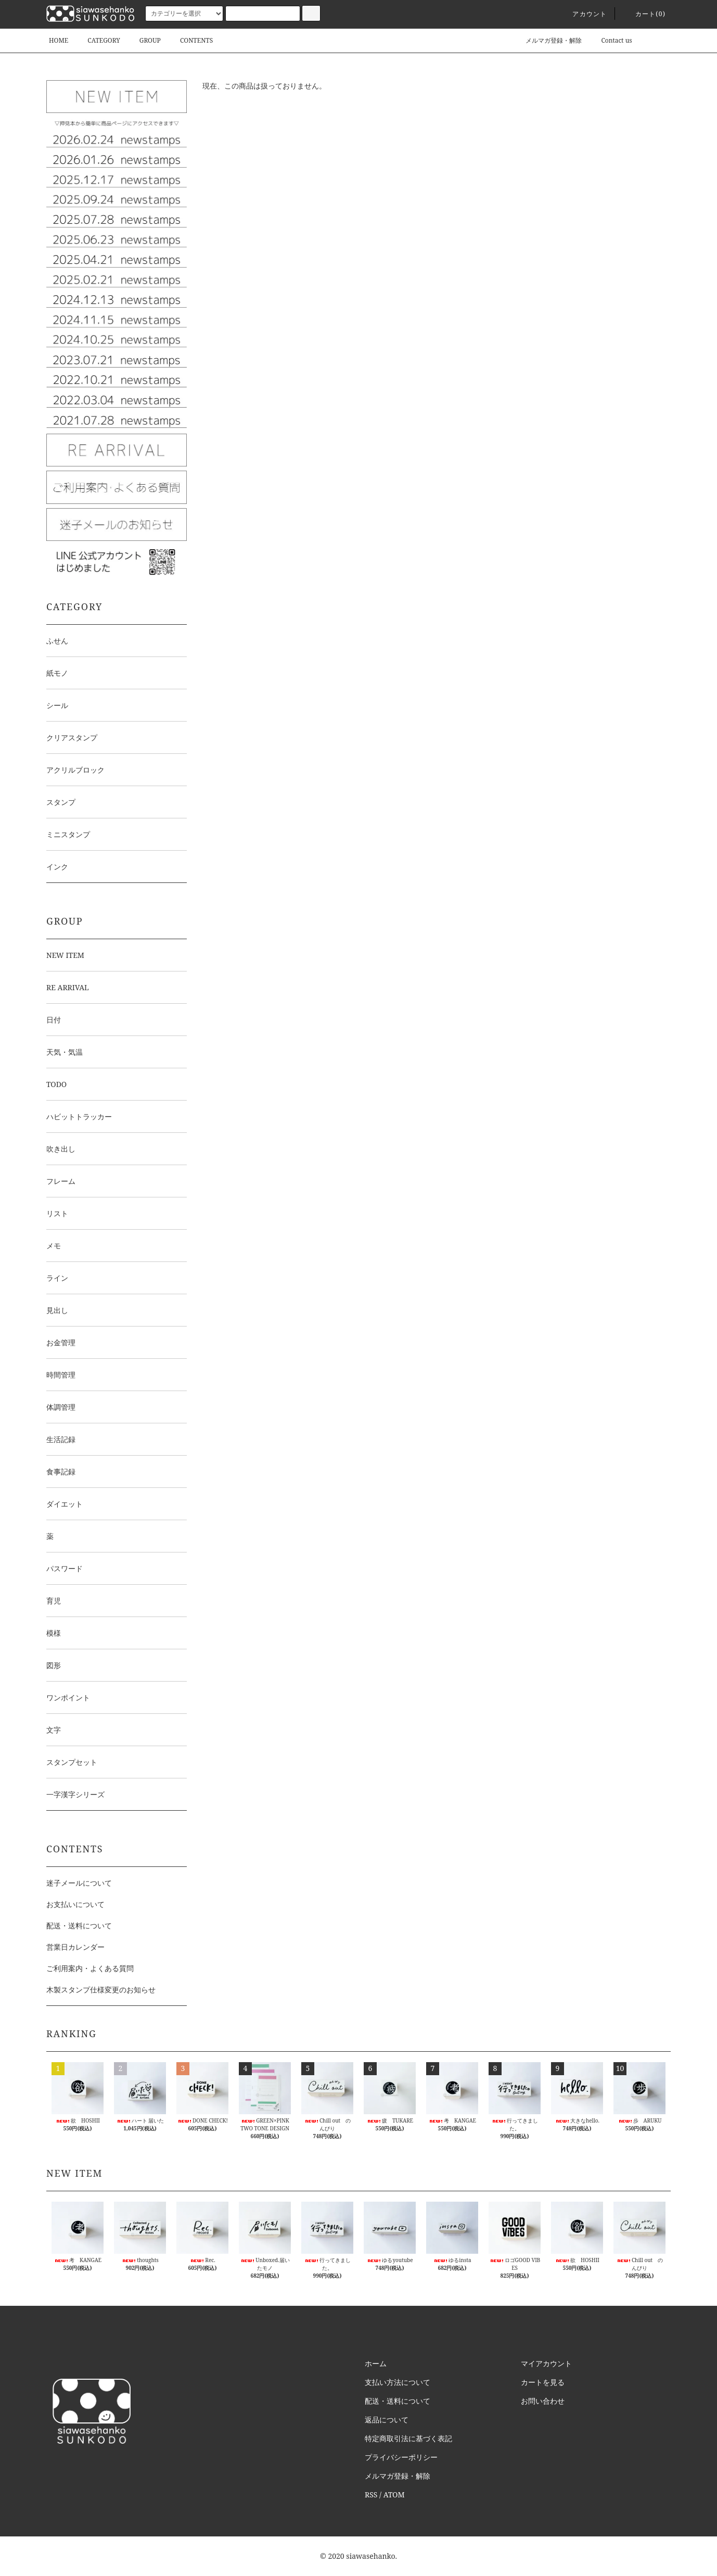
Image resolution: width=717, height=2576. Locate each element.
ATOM (394, 2494)
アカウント (583, 13)
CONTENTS (190, 40)
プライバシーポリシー (401, 2457)
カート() (644, 13)
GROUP (144, 40)
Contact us (610, 40)
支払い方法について (397, 2382)
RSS (371, 2494)
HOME (58, 40)
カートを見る (543, 2382)
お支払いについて (75, 1904)
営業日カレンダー (75, 1947)
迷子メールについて (79, 1883)
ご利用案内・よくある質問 (90, 1968)
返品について (386, 2420)
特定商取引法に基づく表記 (408, 2438)
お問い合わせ (543, 2401)
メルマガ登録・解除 (547, 40)
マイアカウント (546, 2363)
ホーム (376, 2363)
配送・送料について (79, 1925)
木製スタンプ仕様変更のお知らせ (101, 1989)
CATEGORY (97, 40)
